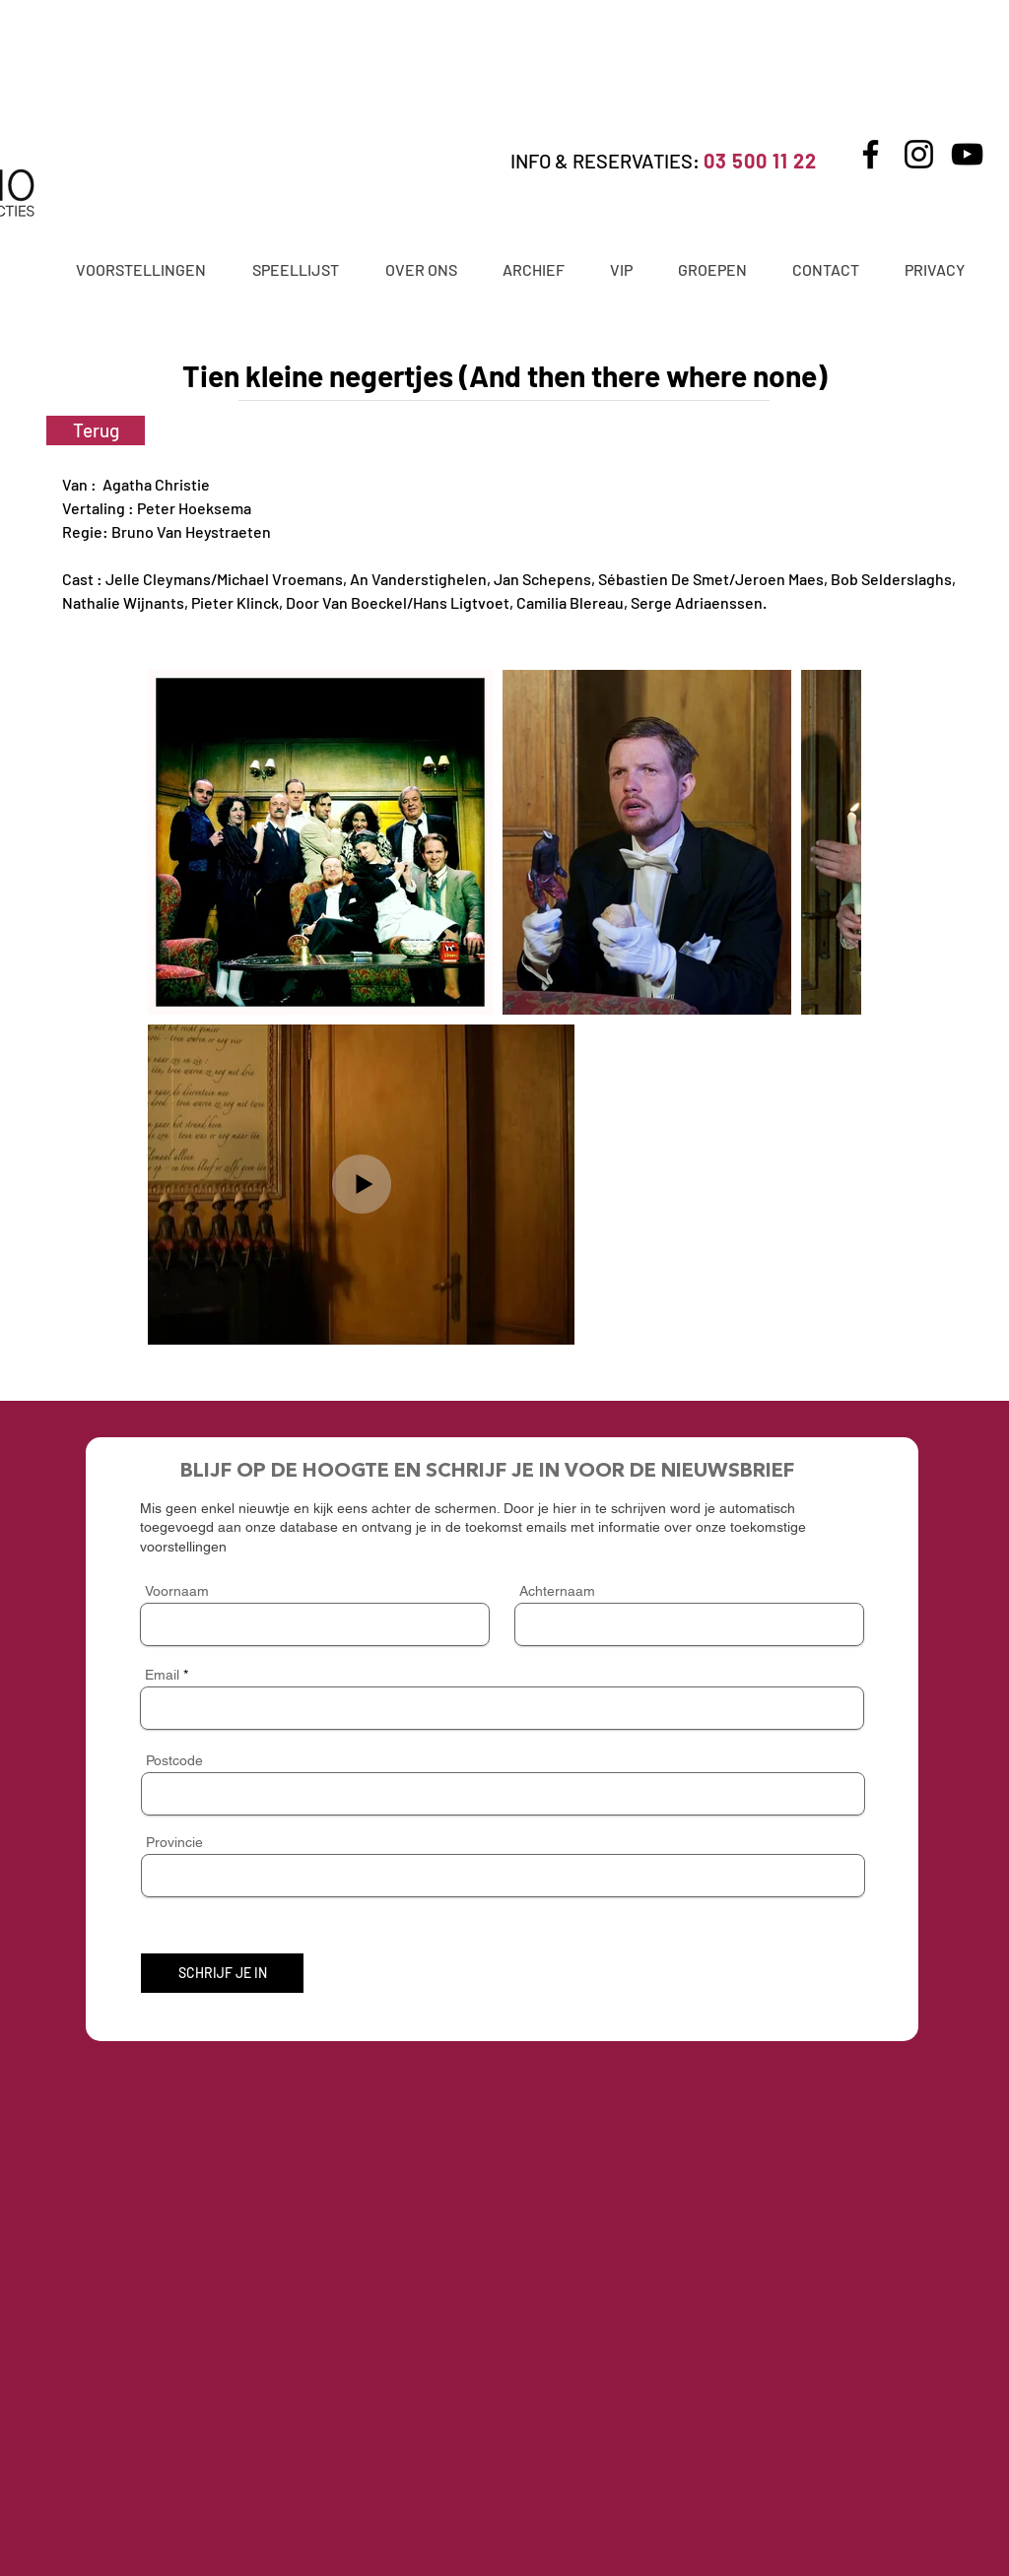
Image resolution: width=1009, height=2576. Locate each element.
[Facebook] (870, 154)
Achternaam (557, 1591)
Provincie (174, 1842)
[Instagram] (919, 154)
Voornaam (177, 1591)
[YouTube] (967, 154)
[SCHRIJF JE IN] (222, 1973)
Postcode (174, 1760)
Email (162, 1675)
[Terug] (95, 430)
